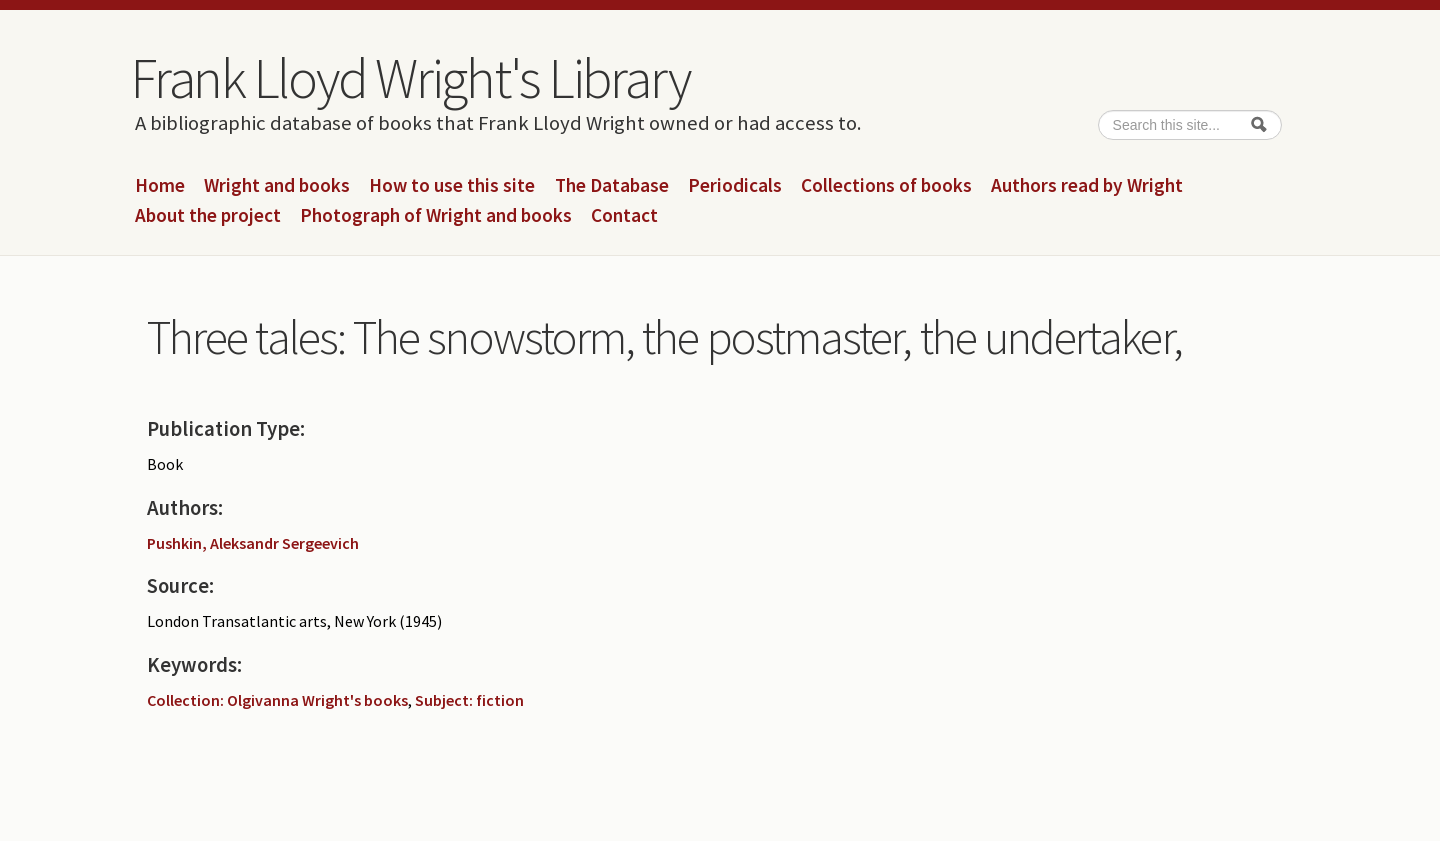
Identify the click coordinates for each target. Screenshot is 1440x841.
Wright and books (277, 186)
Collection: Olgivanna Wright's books (277, 700)
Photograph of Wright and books (436, 216)
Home (160, 186)
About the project (208, 216)
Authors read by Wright (1087, 186)
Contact (624, 216)
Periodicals (735, 186)
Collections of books (886, 186)
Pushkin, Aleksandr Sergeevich (253, 543)
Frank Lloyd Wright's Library (410, 78)
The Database (612, 186)
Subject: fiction (469, 700)
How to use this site (452, 186)
